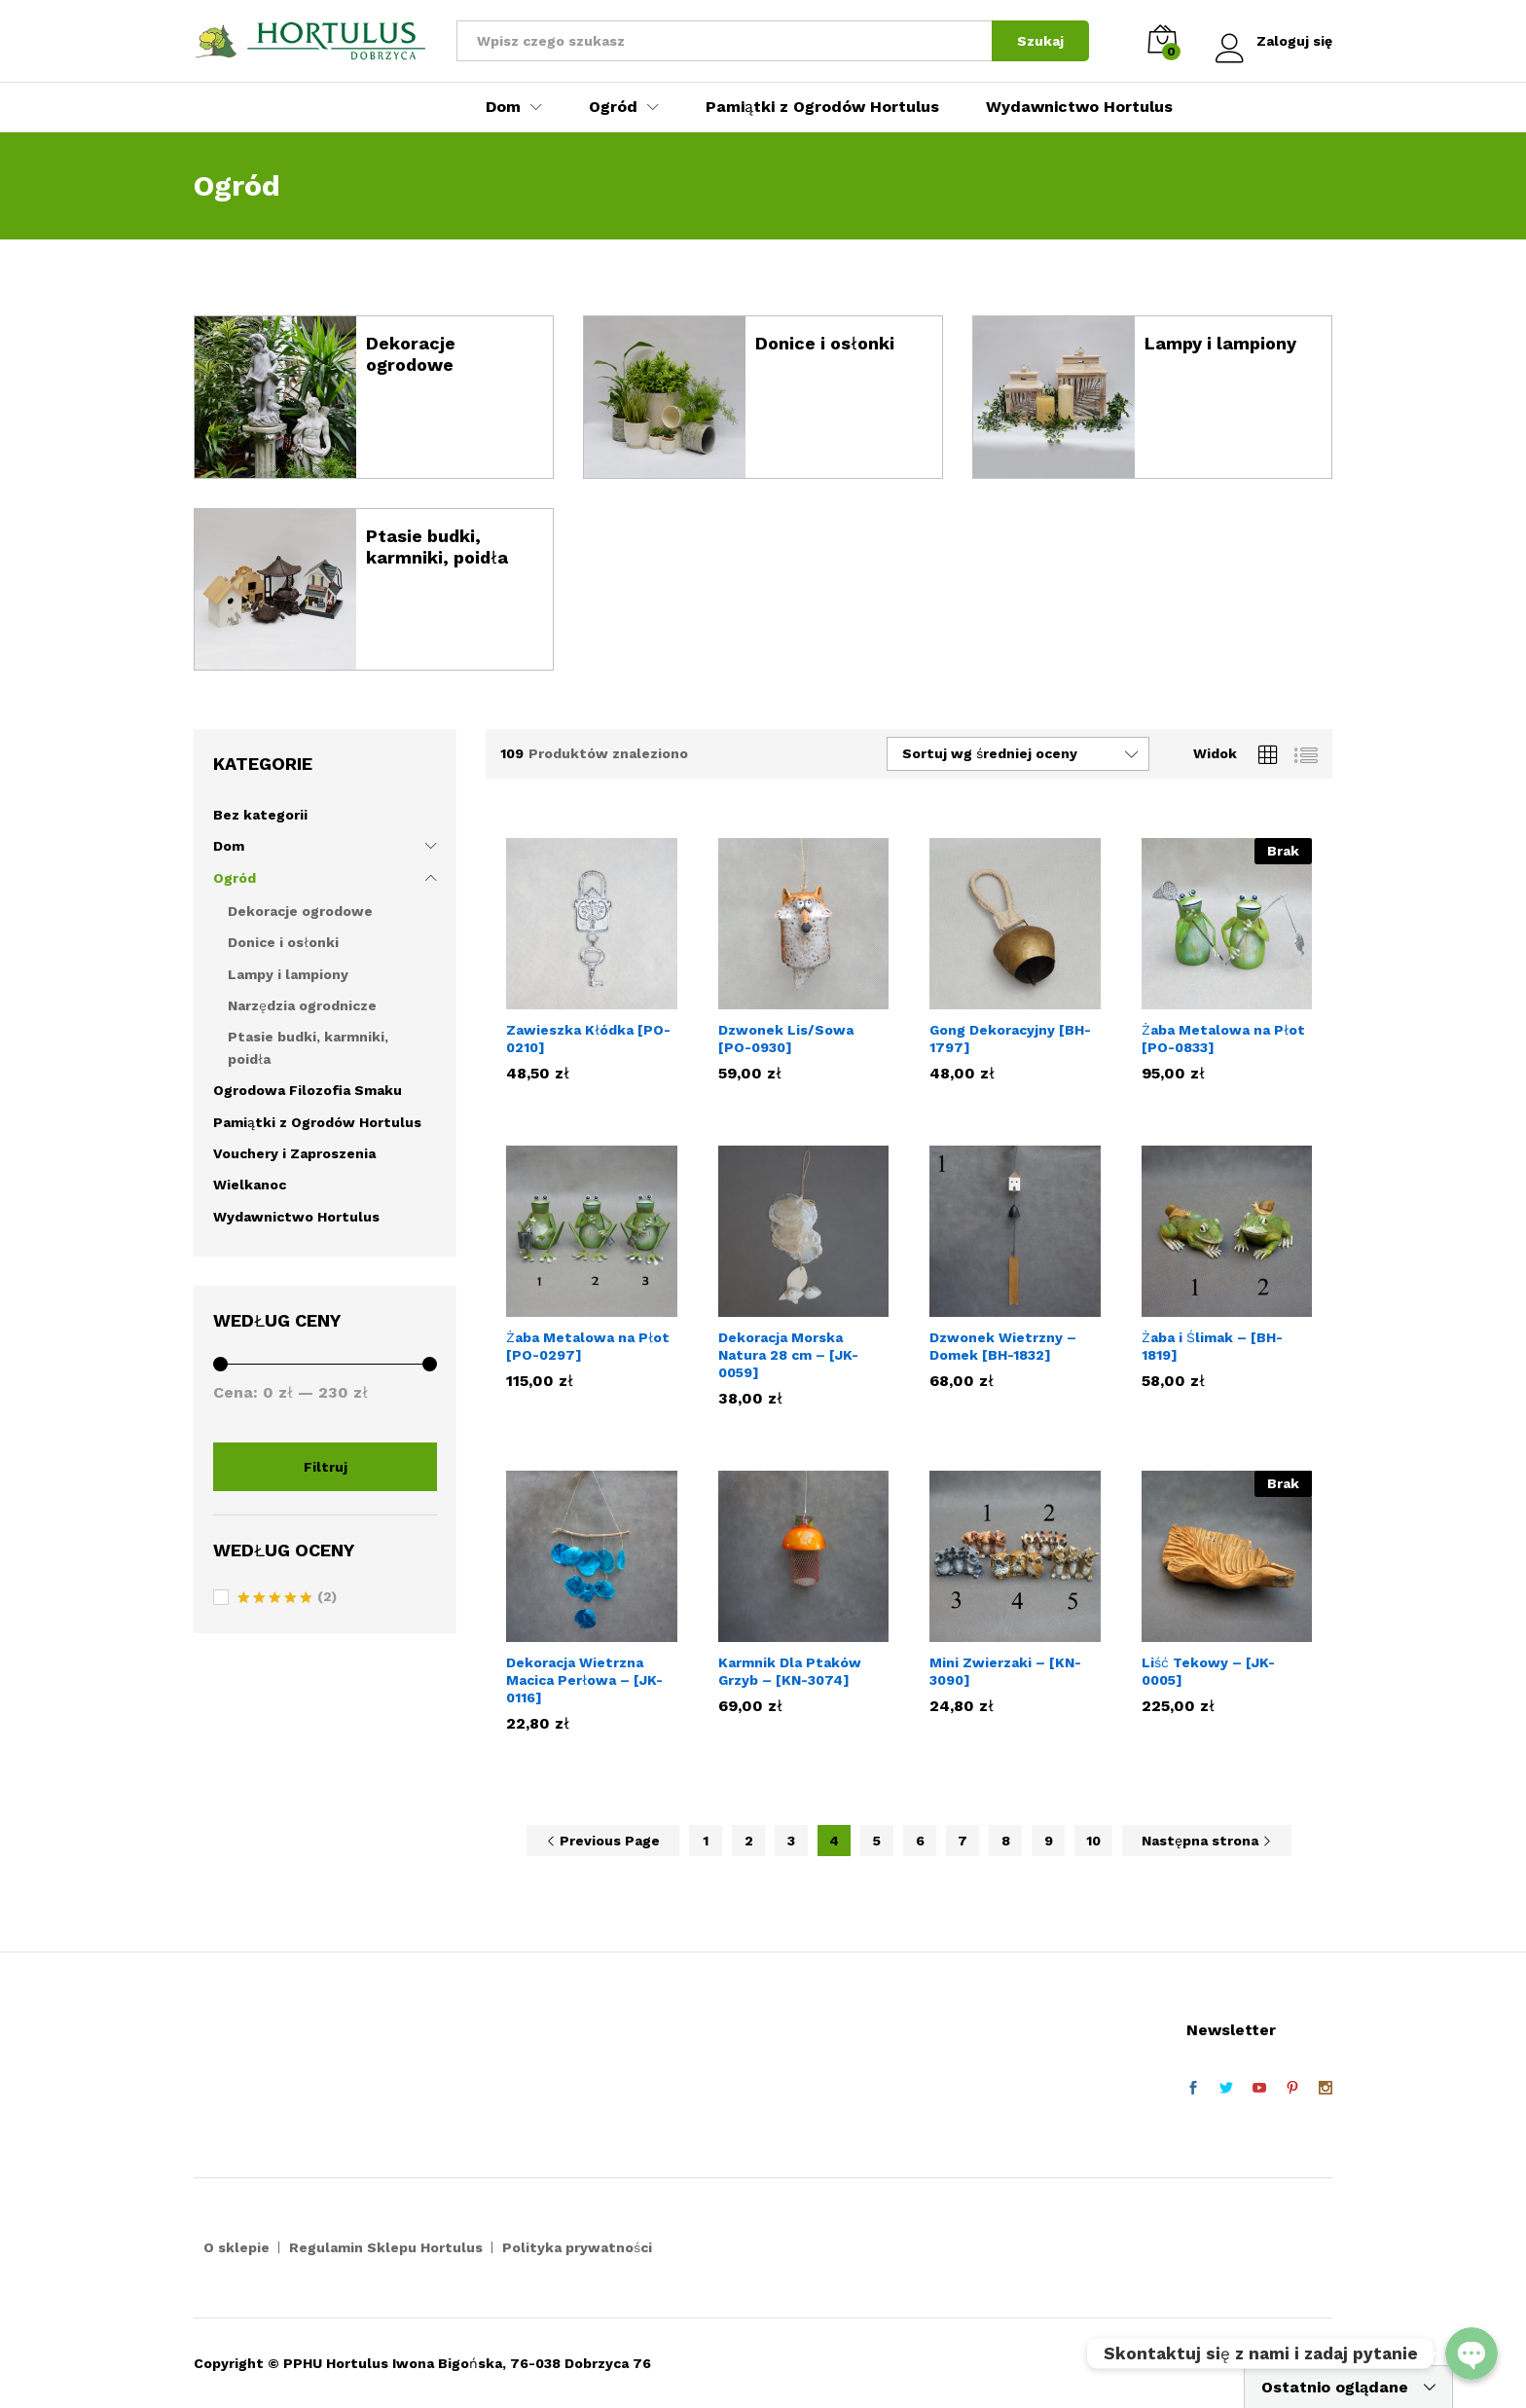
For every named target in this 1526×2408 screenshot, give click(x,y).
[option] (763, 269)
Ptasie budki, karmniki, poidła (437, 546)
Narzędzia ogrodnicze (302, 1005)
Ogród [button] (613, 107)
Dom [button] (503, 107)
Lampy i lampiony (1220, 343)
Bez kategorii (260, 814)
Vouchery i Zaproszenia (294, 1153)
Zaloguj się (1274, 41)
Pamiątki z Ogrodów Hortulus (822, 107)
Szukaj (1040, 41)
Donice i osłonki (824, 343)
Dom (228, 846)
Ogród (234, 878)
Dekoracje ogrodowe (410, 354)
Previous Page (603, 1840)
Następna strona (1207, 1840)
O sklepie (236, 2247)
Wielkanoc (249, 1184)
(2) (287, 1598)
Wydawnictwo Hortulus (1079, 107)
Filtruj (325, 1467)
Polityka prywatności (577, 2247)
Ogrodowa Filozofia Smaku (307, 1090)
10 (1093, 1840)
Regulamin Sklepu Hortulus (386, 2247)
